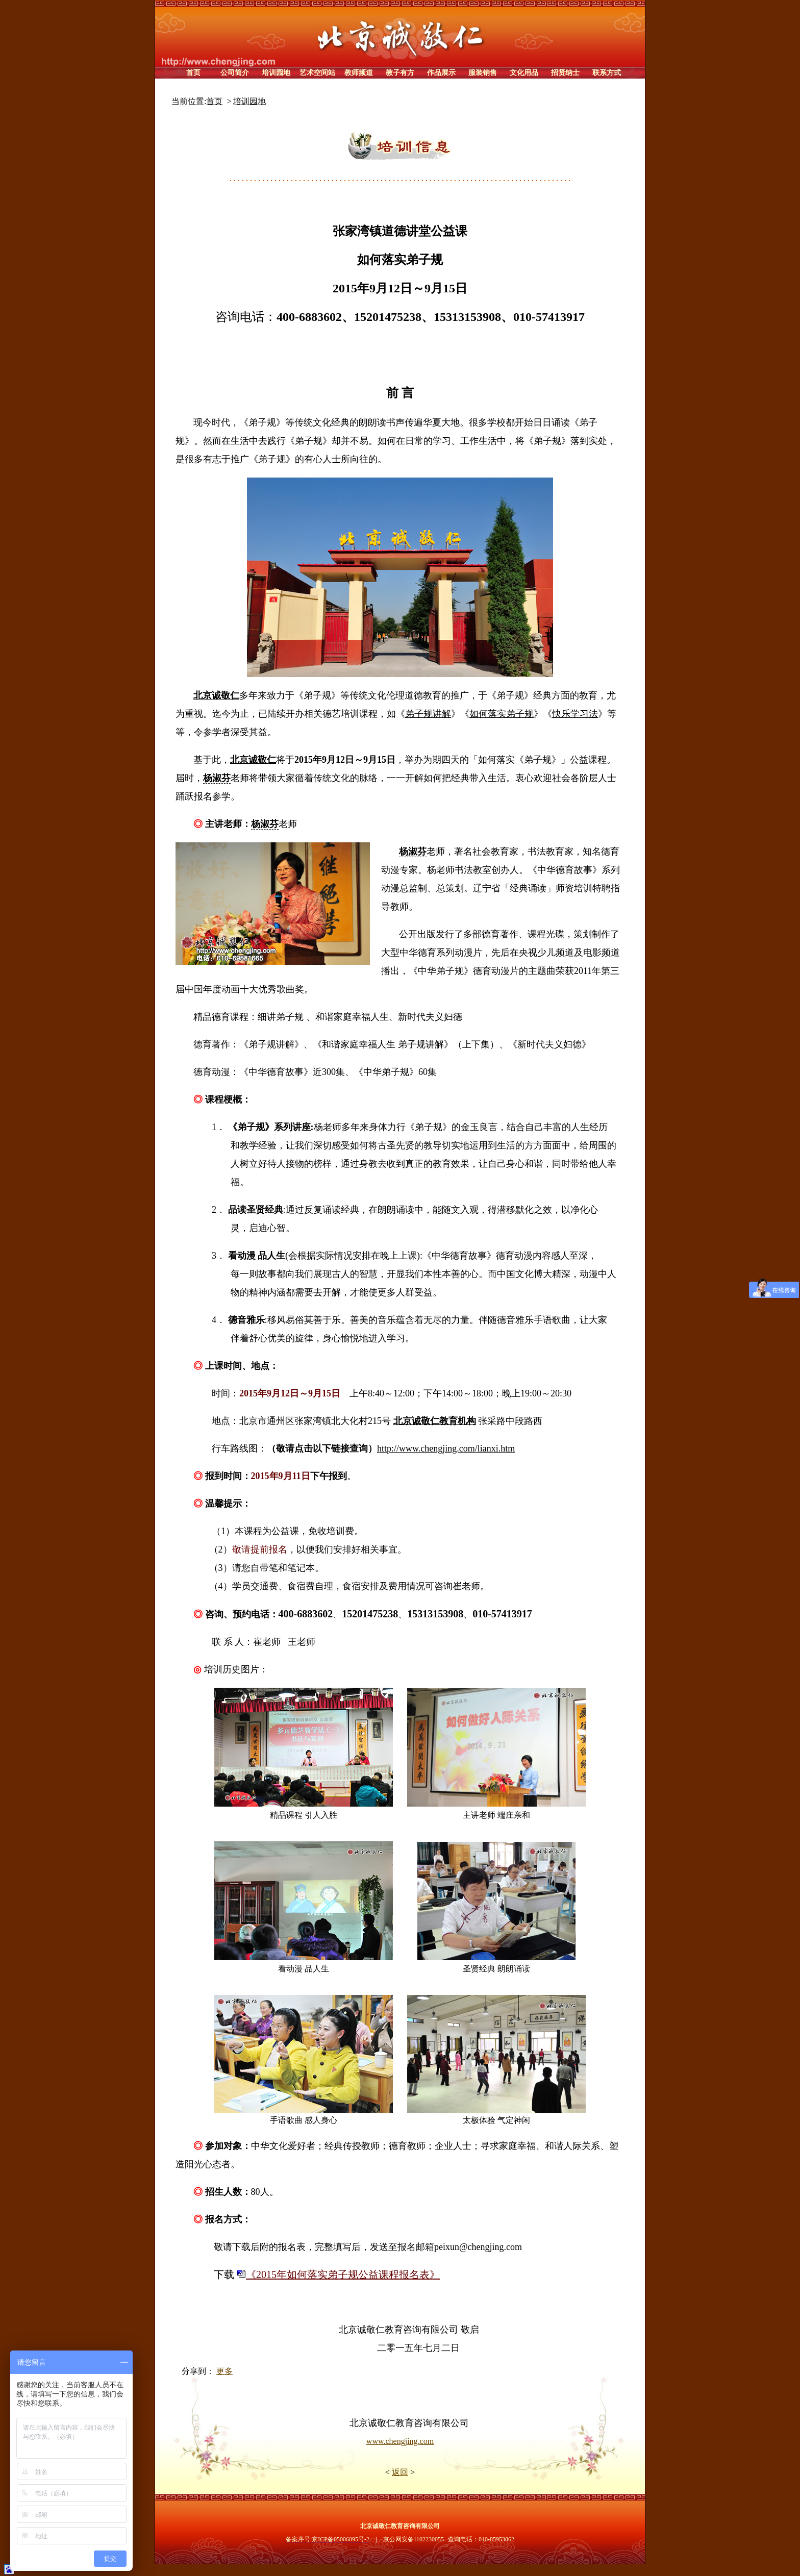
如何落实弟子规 (501, 714)
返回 (400, 2472)
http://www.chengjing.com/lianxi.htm (446, 1448)
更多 (224, 2371)
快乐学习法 (575, 714)
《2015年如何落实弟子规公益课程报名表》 (338, 2274)
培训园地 (249, 101)
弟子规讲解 (428, 714)
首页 (214, 101)
